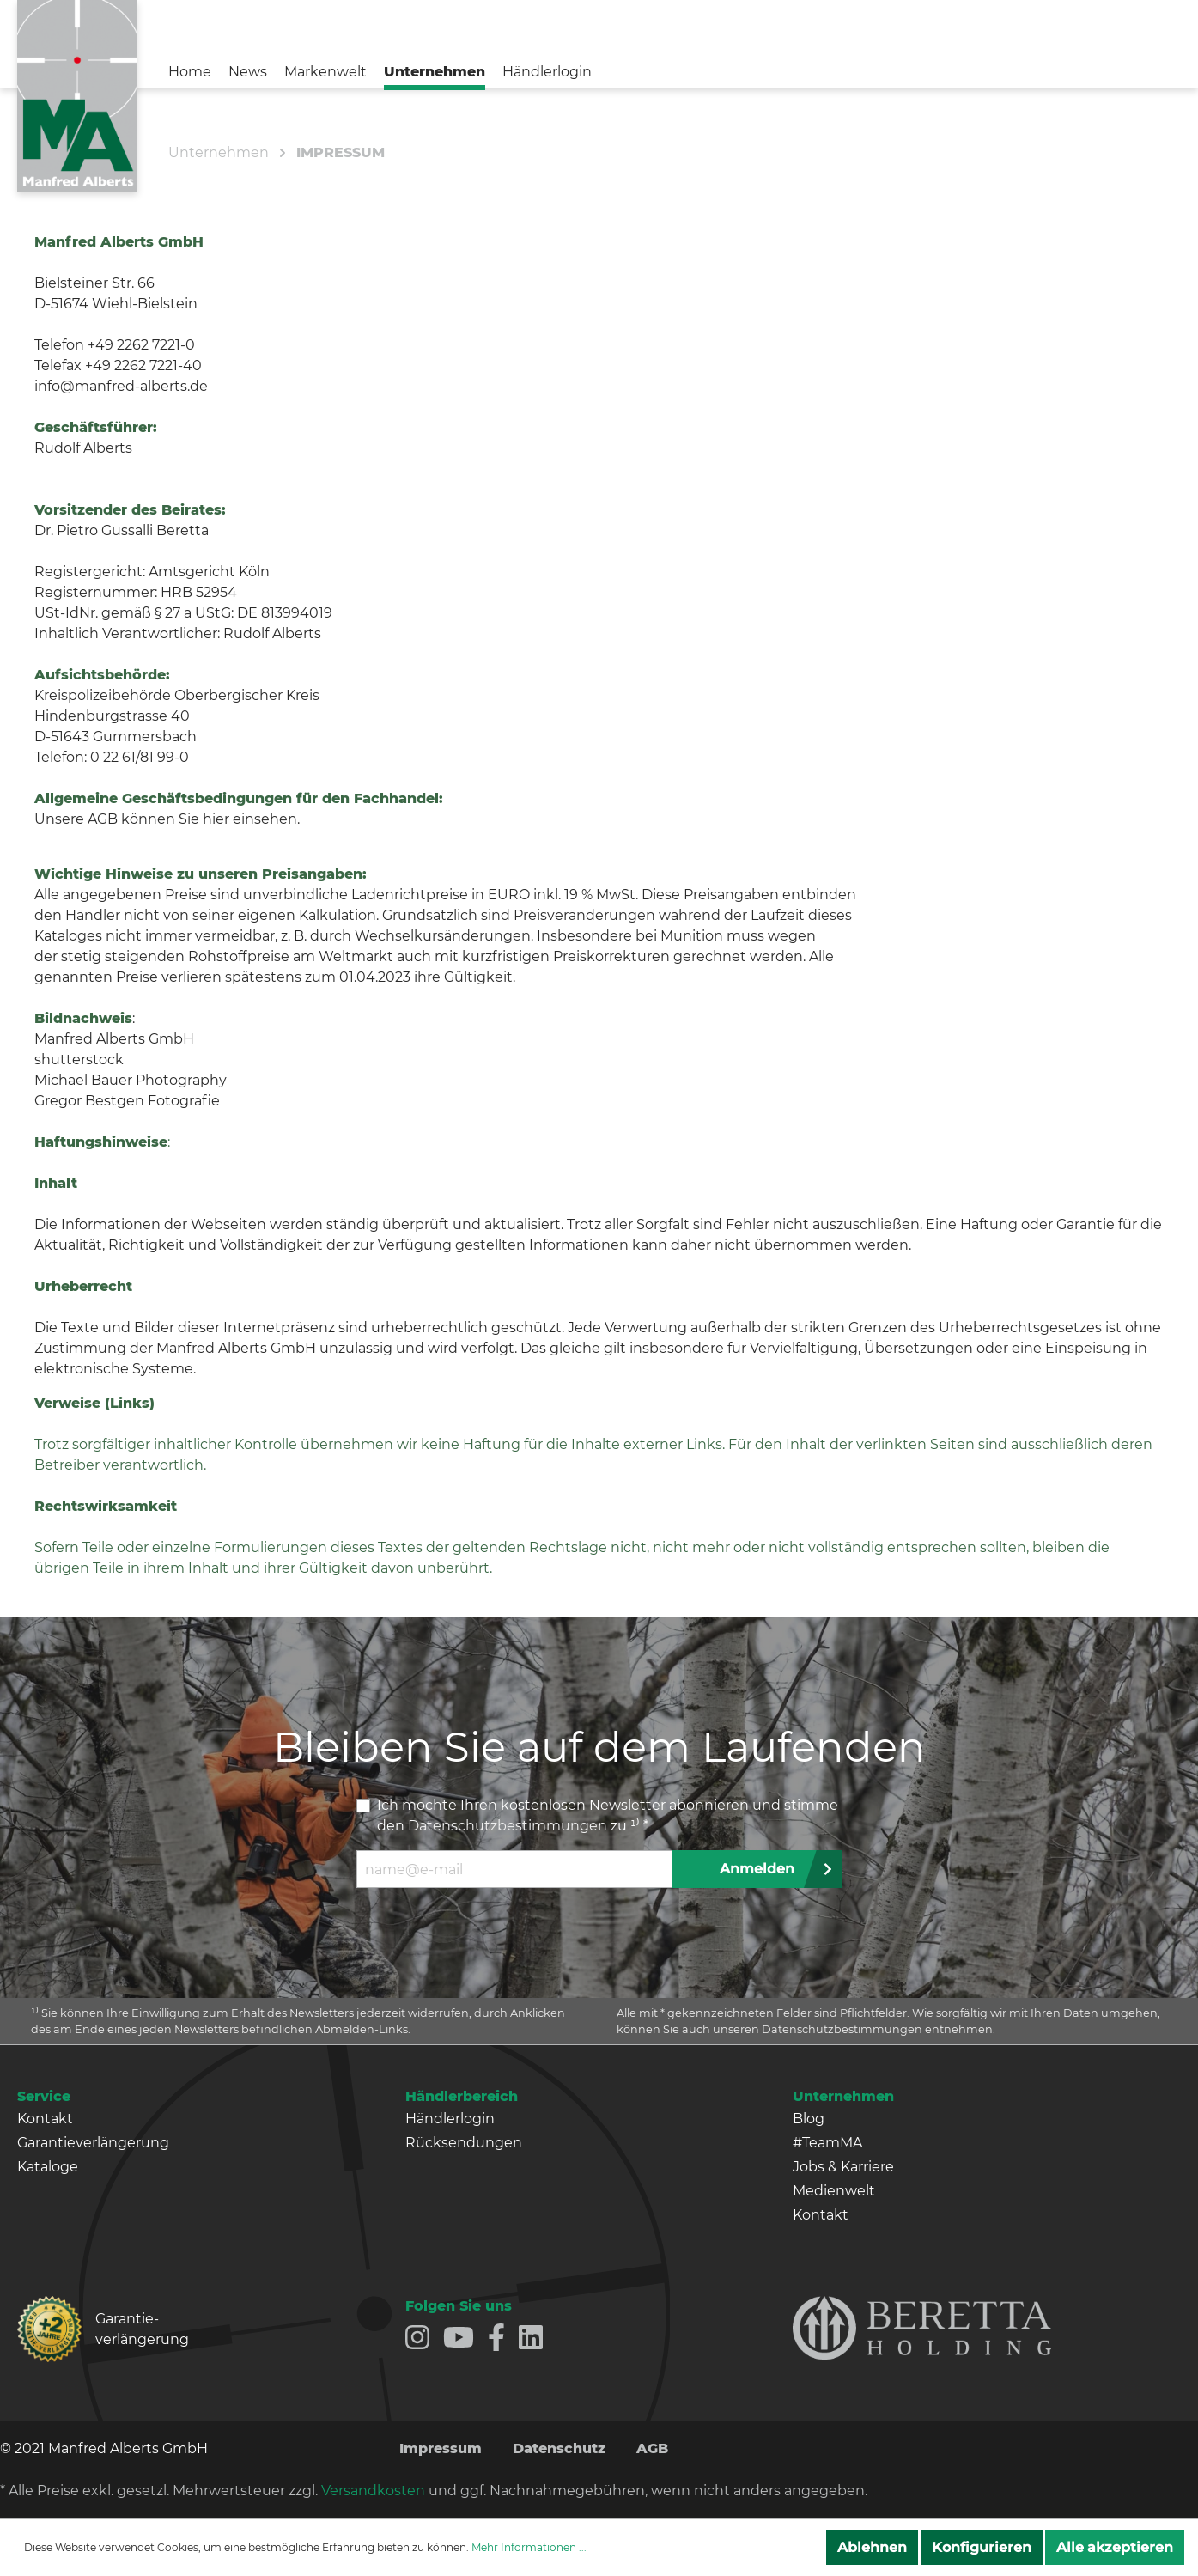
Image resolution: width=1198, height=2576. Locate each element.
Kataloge (47, 2167)
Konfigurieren (981, 2547)
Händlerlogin (450, 2118)
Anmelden (757, 1868)
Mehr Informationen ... (529, 2547)
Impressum (440, 2448)
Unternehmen (843, 2096)
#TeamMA (827, 2142)
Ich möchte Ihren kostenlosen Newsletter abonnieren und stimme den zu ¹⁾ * (607, 1815)
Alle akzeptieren (1114, 2547)
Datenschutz (559, 2448)
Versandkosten (373, 2490)
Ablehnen (872, 2547)
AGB (652, 2448)
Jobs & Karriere (843, 2167)
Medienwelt (834, 2191)
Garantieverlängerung (93, 2142)
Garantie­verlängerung (142, 2329)
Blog (808, 2118)
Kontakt (45, 2118)
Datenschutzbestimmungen (507, 1826)
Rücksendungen (463, 2142)
